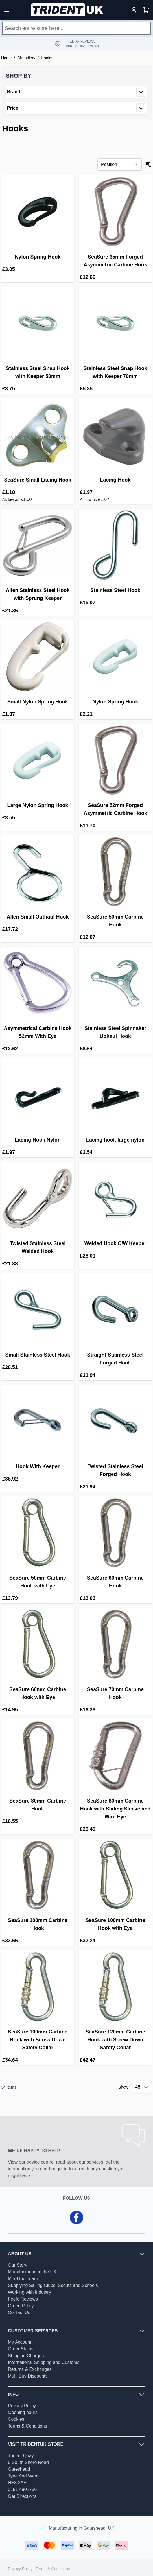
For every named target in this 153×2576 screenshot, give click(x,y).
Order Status (21, 2349)
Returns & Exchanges (30, 2369)
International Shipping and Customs (44, 2362)
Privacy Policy (22, 2405)
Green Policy (21, 2305)
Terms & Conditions (27, 2426)
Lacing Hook (115, 480)
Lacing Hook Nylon (38, 1140)
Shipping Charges (26, 2355)
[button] (76, 75)
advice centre (40, 2162)
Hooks (46, 58)
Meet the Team (23, 2278)
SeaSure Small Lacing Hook (37, 480)
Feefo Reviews (23, 2299)
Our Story (17, 2265)
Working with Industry (29, 2292)
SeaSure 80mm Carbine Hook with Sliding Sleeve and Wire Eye (115, 1809)
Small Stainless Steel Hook (37, 1355)
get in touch (68, 2168)
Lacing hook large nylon (115, 1140)
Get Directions (22, 2496)
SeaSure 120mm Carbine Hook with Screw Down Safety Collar (115, 2039)
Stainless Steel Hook (115, 590)
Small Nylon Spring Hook (37, 702)
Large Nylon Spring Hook (37, 805)
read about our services (79, 2162)
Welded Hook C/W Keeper (115, 1243)
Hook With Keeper (38, 1466)
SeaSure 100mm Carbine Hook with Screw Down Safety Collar (37, 2039)
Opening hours (23, 2412)
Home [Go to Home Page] (6, 58)
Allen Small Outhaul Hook (37, 917)
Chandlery (26, 58)
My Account (19, 2342)
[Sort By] (119, 164)
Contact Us (19, 2312)
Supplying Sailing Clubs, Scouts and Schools (53, 2285)
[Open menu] (6, 9)
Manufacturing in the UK (32, 2271)
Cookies (16, 2419)
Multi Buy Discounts (28, 2376)
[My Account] (133, 9)
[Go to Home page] (67, 9)
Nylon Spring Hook (38, 257)
